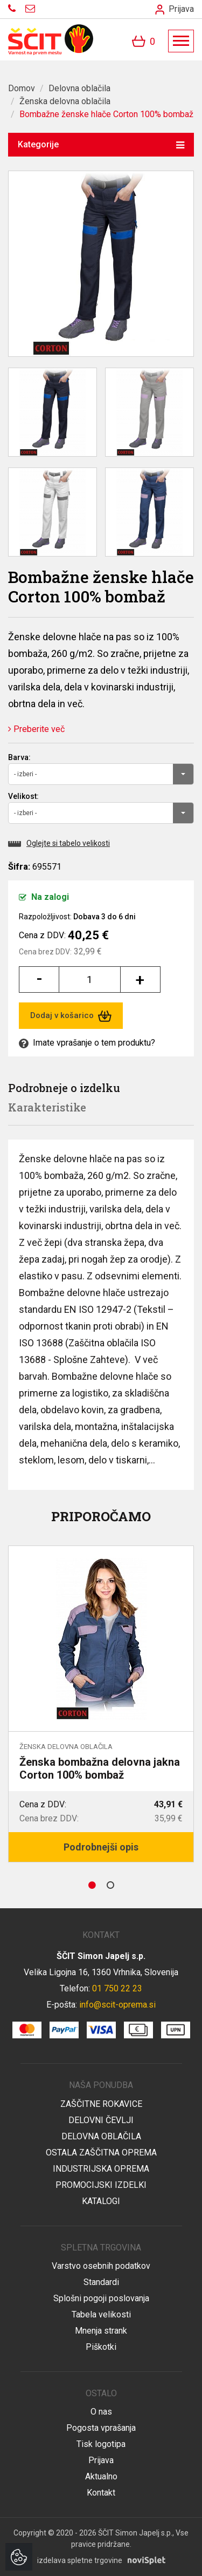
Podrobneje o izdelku (64, 1088)
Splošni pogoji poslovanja (101, 2298)
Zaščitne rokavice (101, 2104)
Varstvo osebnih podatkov (101, 2266)
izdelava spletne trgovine (79, 2560)
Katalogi (101, 2201)
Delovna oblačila (79, 88)
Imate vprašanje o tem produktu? (87, 1043)
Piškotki (101, 2347)
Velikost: (23, 796)
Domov (21, 88)
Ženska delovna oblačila (64, 101)
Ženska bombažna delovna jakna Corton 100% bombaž (99, 1768)
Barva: (19, 757)
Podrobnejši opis (101, 1847)
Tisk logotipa (101, 2444)
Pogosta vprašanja (101, 2428)
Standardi (101, 2282)
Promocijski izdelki (101, 2185)
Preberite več (36, 729)
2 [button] (110, 1885)
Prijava (174, 9)
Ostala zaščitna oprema (101, 2152)
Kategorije (101, 144)
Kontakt (101, 2492)
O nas (101, 2411)
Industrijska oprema (101, 2169)
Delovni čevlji (101, 2120)
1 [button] (92, 1885)
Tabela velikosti (101, 2314)
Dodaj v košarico (71, 1015)
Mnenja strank (101, 2331)
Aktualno (101, 2476)
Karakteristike (47, 1107)
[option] (101, 1703)
